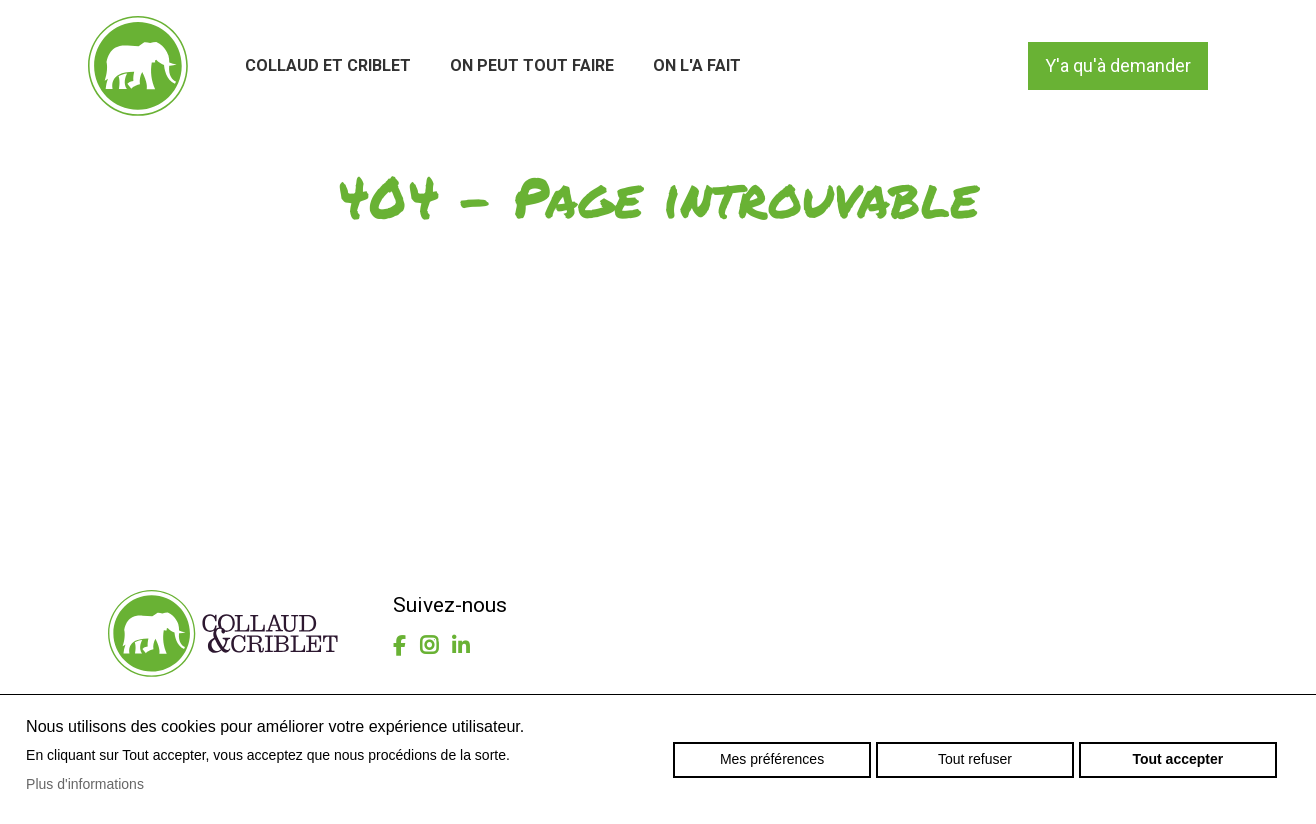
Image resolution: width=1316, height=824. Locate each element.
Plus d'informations (85, 784)
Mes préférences (772, 759)
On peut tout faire (532, 65)
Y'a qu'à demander (1118, 65)
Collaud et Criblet (328, 65)
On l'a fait (697, 65)
